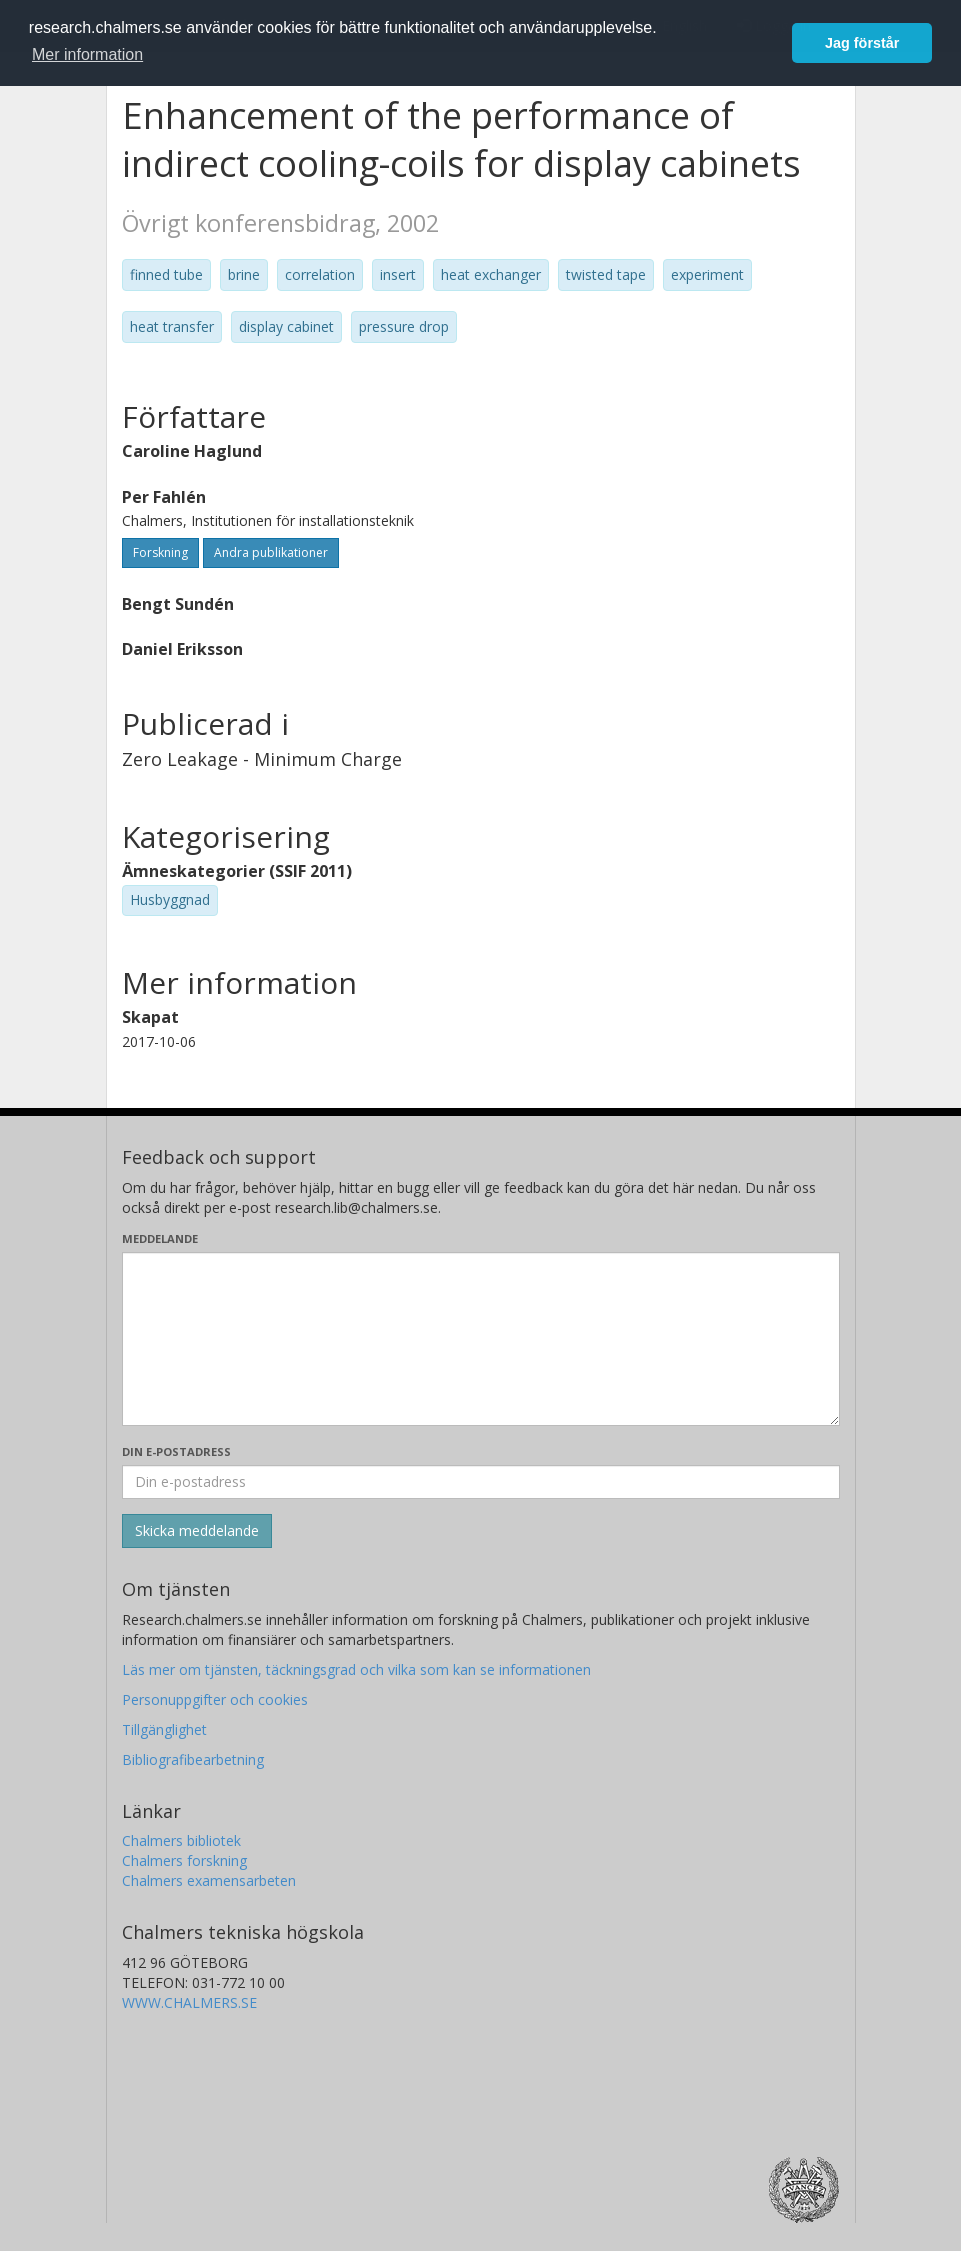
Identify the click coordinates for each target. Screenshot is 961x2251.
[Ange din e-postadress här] (481, 1482)
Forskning (160, 552)
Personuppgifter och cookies (215, 1699)
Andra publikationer (271, 552)
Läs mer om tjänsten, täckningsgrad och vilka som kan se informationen (356, 1669)
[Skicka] (197, 1531)
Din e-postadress (176, 1451)
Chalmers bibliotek (181, 1840)
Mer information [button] (87, 54)
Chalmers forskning (184, 1860)
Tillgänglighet (164, 1729)
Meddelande (160, 1238)
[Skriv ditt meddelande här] (481, 1339)
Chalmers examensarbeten (209, 1880)
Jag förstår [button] (862, 43)
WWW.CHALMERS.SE (189, 2002)
